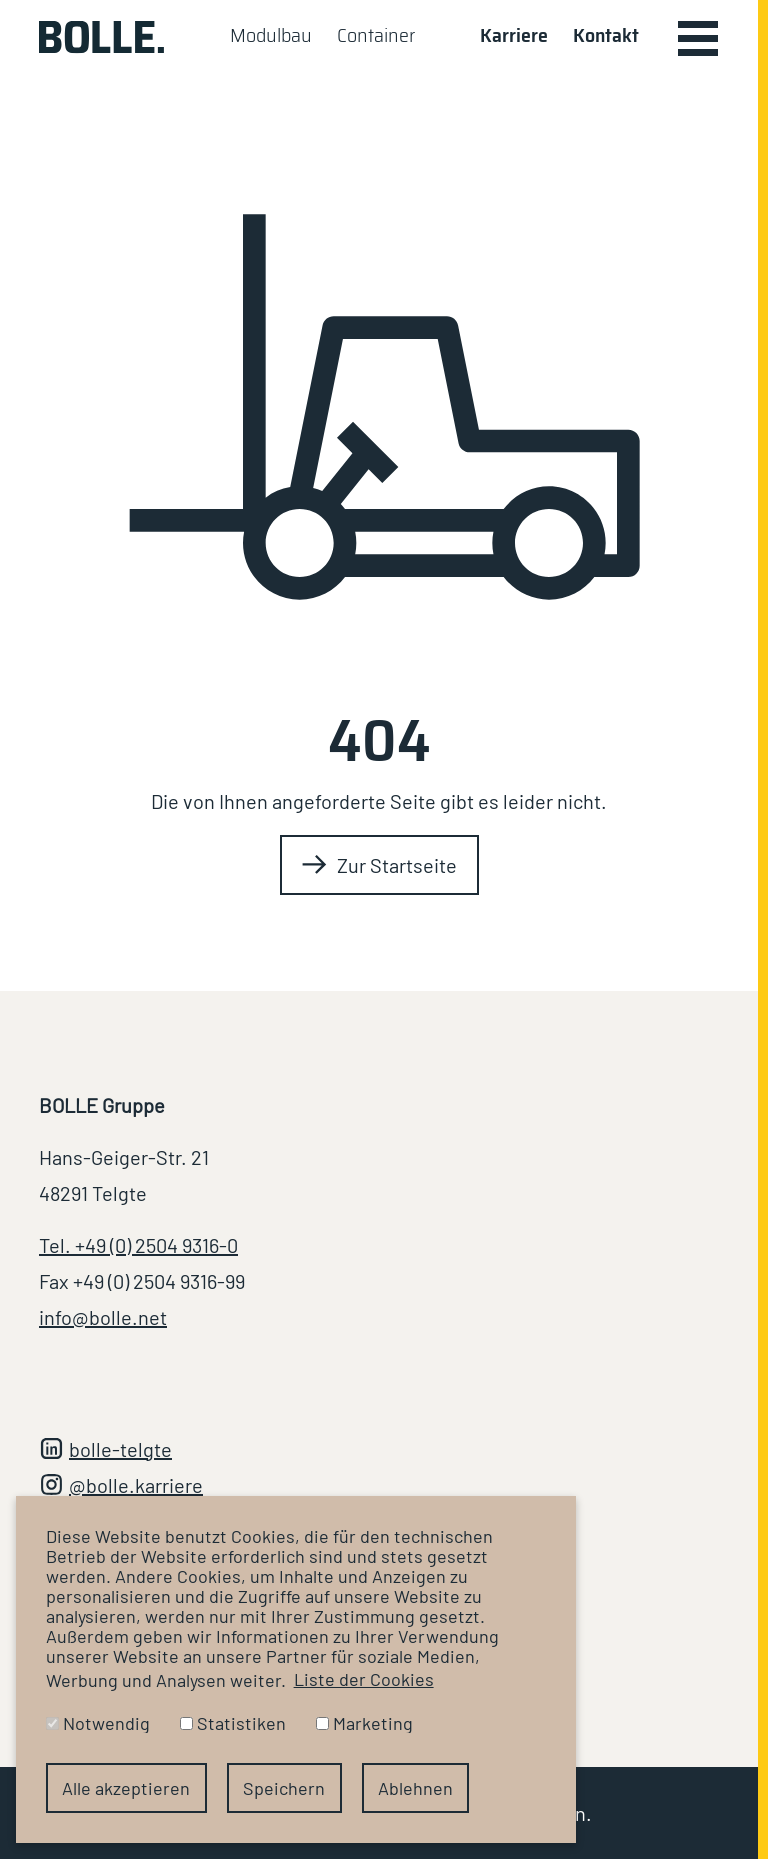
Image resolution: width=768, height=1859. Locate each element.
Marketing (364, 1723)
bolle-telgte (120, 1449)
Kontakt (606, 35)
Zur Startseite (397, 865)
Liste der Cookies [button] (364, 1679)
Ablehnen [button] (415, 1788)
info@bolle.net (103, 1317)
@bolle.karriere (136, 1485)
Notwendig (98, 1723)
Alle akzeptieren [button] (126, 1788)
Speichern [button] (284, 1788)
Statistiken (233, 1723)
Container (376, 35)
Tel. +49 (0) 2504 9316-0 (138, 1245)
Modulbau (271, 35)
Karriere (514, 35)
